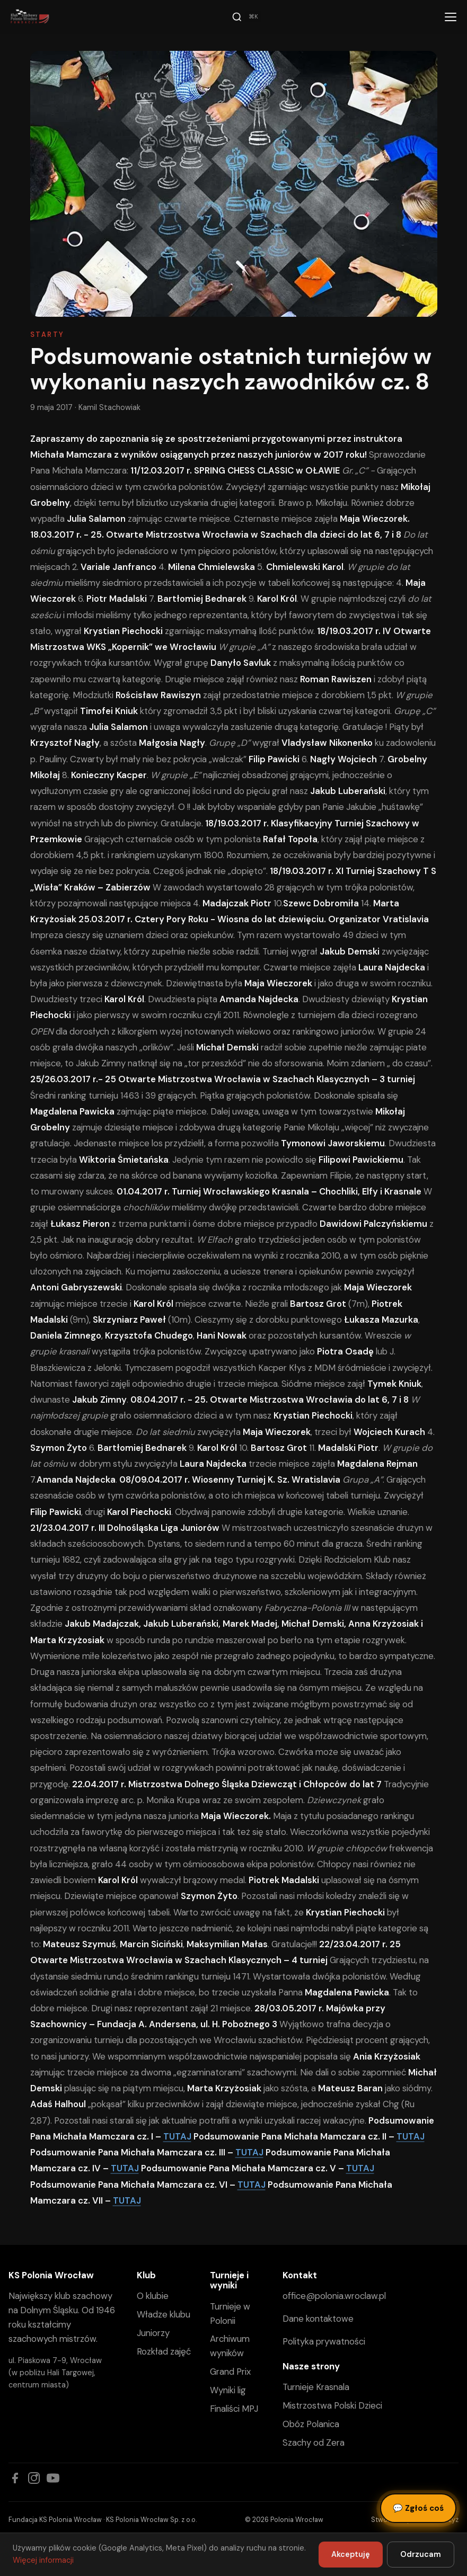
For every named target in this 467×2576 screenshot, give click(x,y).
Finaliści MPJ (234, 2408)
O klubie (153, 2296)
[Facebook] (14, 2478)
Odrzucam (420, 2554)
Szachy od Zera (314, 2442)
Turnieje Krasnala (316, 2387)
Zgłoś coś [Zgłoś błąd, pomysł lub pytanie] (418, 2508)
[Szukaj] (246, 17)
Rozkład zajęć (164, 2351)
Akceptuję (350, 2554)
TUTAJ (177, 2136)
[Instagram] (34, 2478)
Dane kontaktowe (318, 2318)
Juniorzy (153, 2333)
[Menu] (451, 17)
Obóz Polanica (311, 2424)
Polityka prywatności (324, 2341)
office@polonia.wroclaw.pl (334, 2296)
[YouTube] (53, 2478)
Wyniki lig (228, 2390)
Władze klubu (163, 2314)
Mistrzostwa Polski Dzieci (332, 2405)
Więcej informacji (43, 2560)
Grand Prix (230, 2371)
